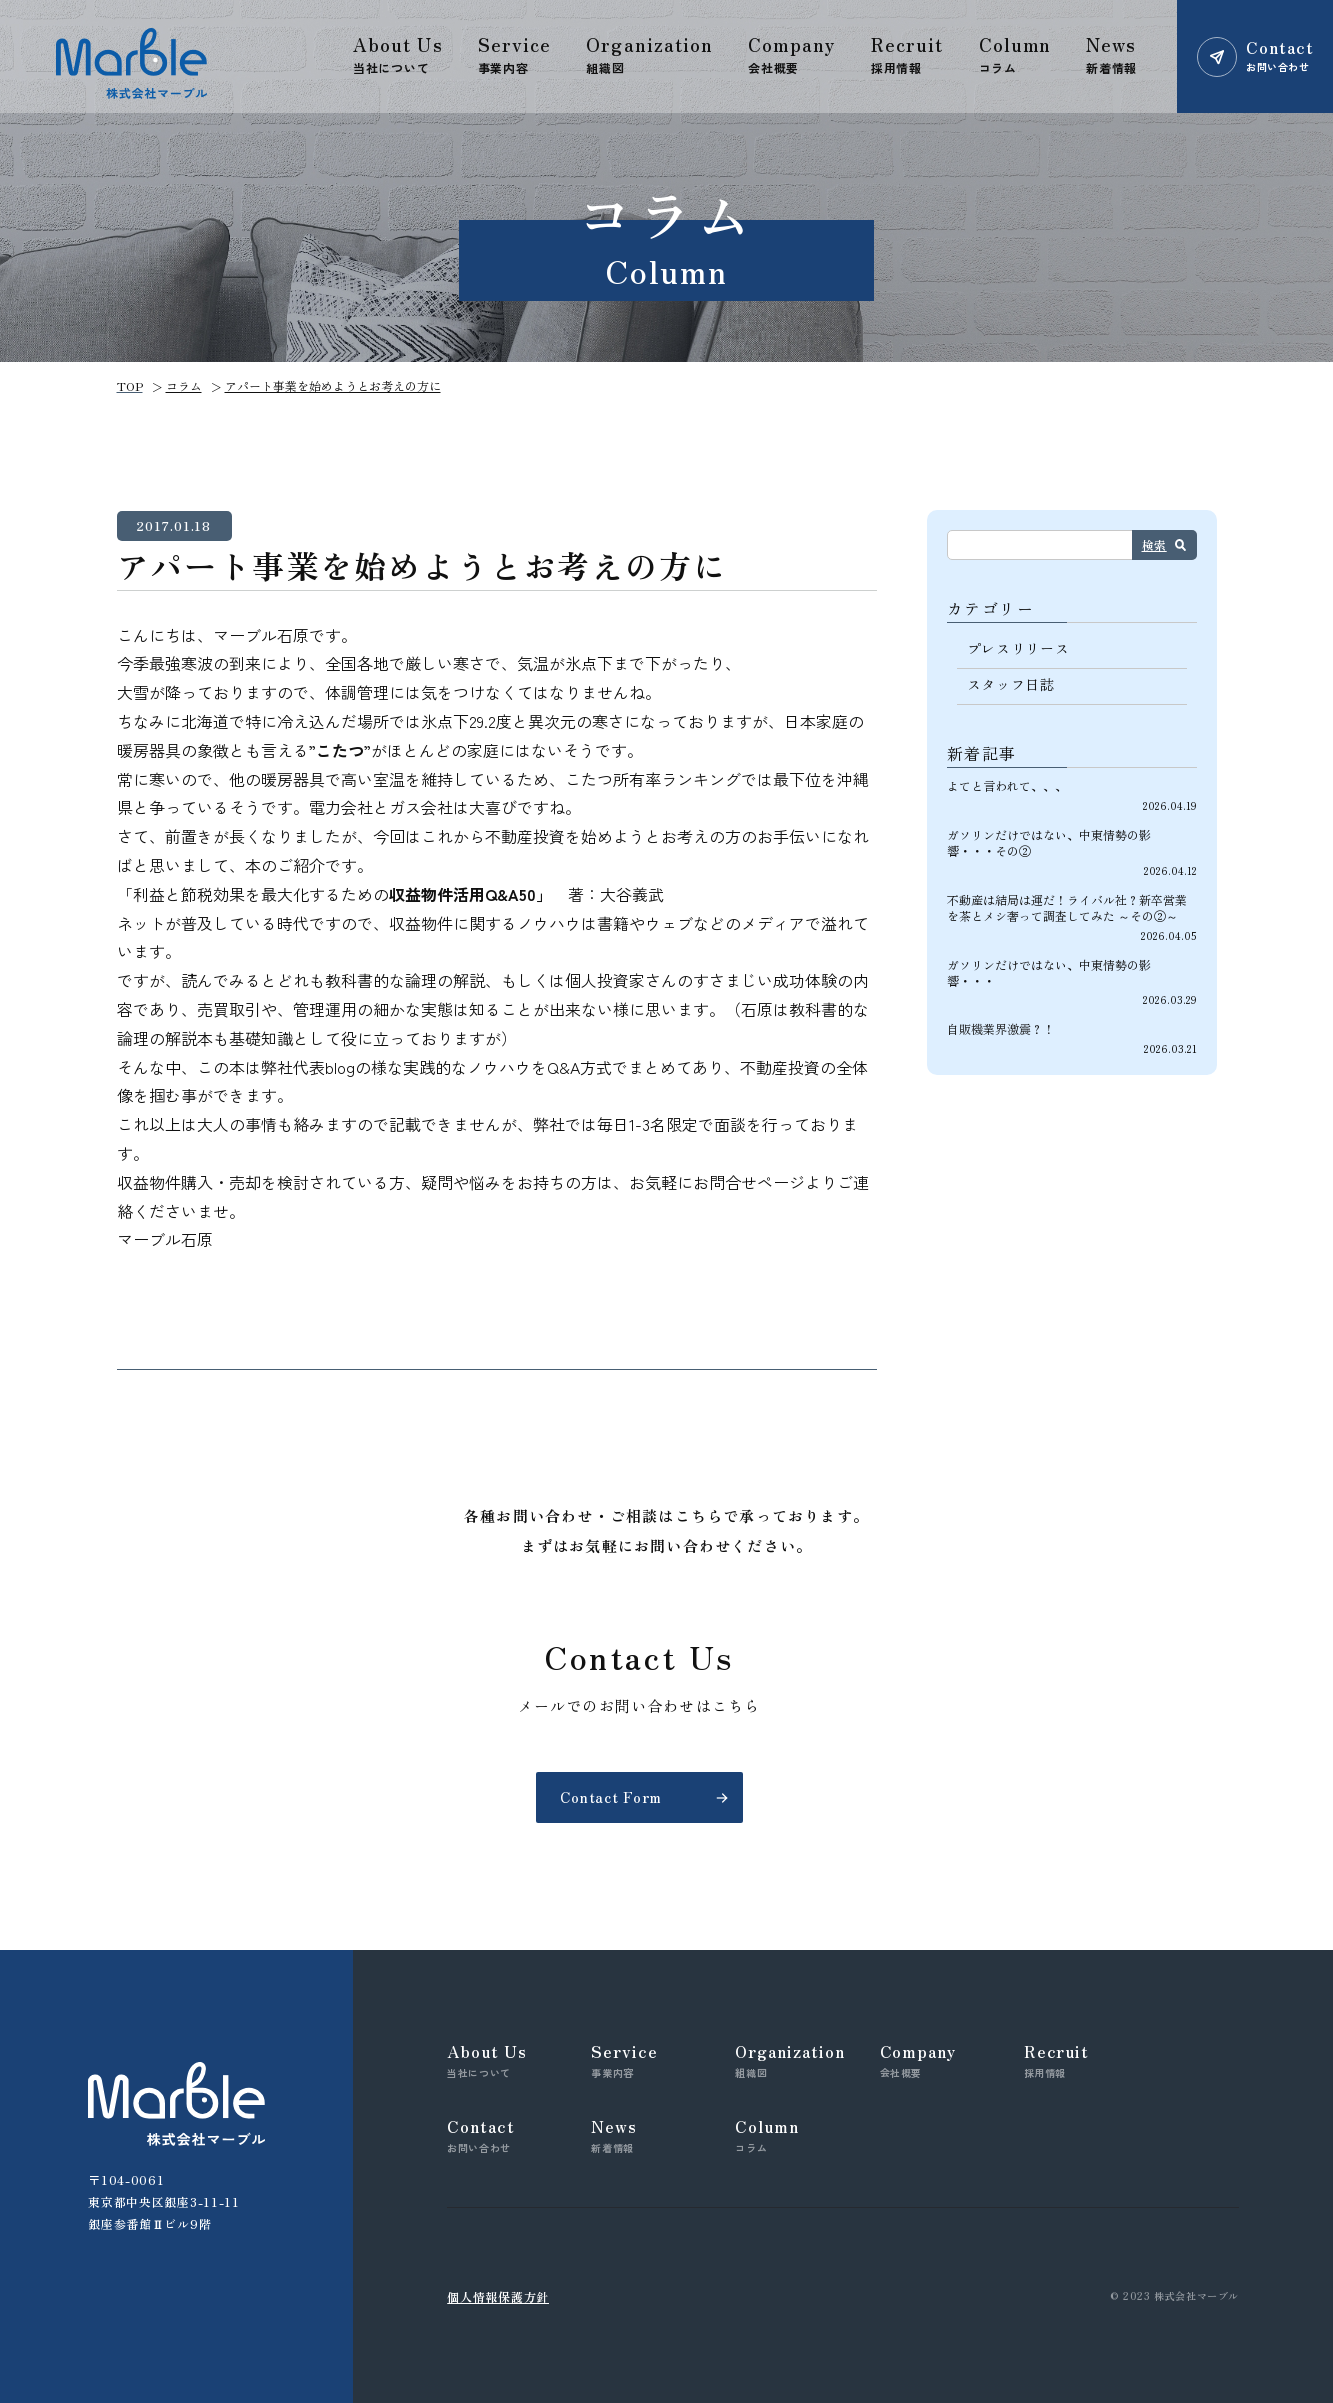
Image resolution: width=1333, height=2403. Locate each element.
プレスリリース (1018, 648)
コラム (184, 385)
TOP (130, 385)
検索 (1154, 544)
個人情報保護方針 (498, 2296)
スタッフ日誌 (1011, 684)
